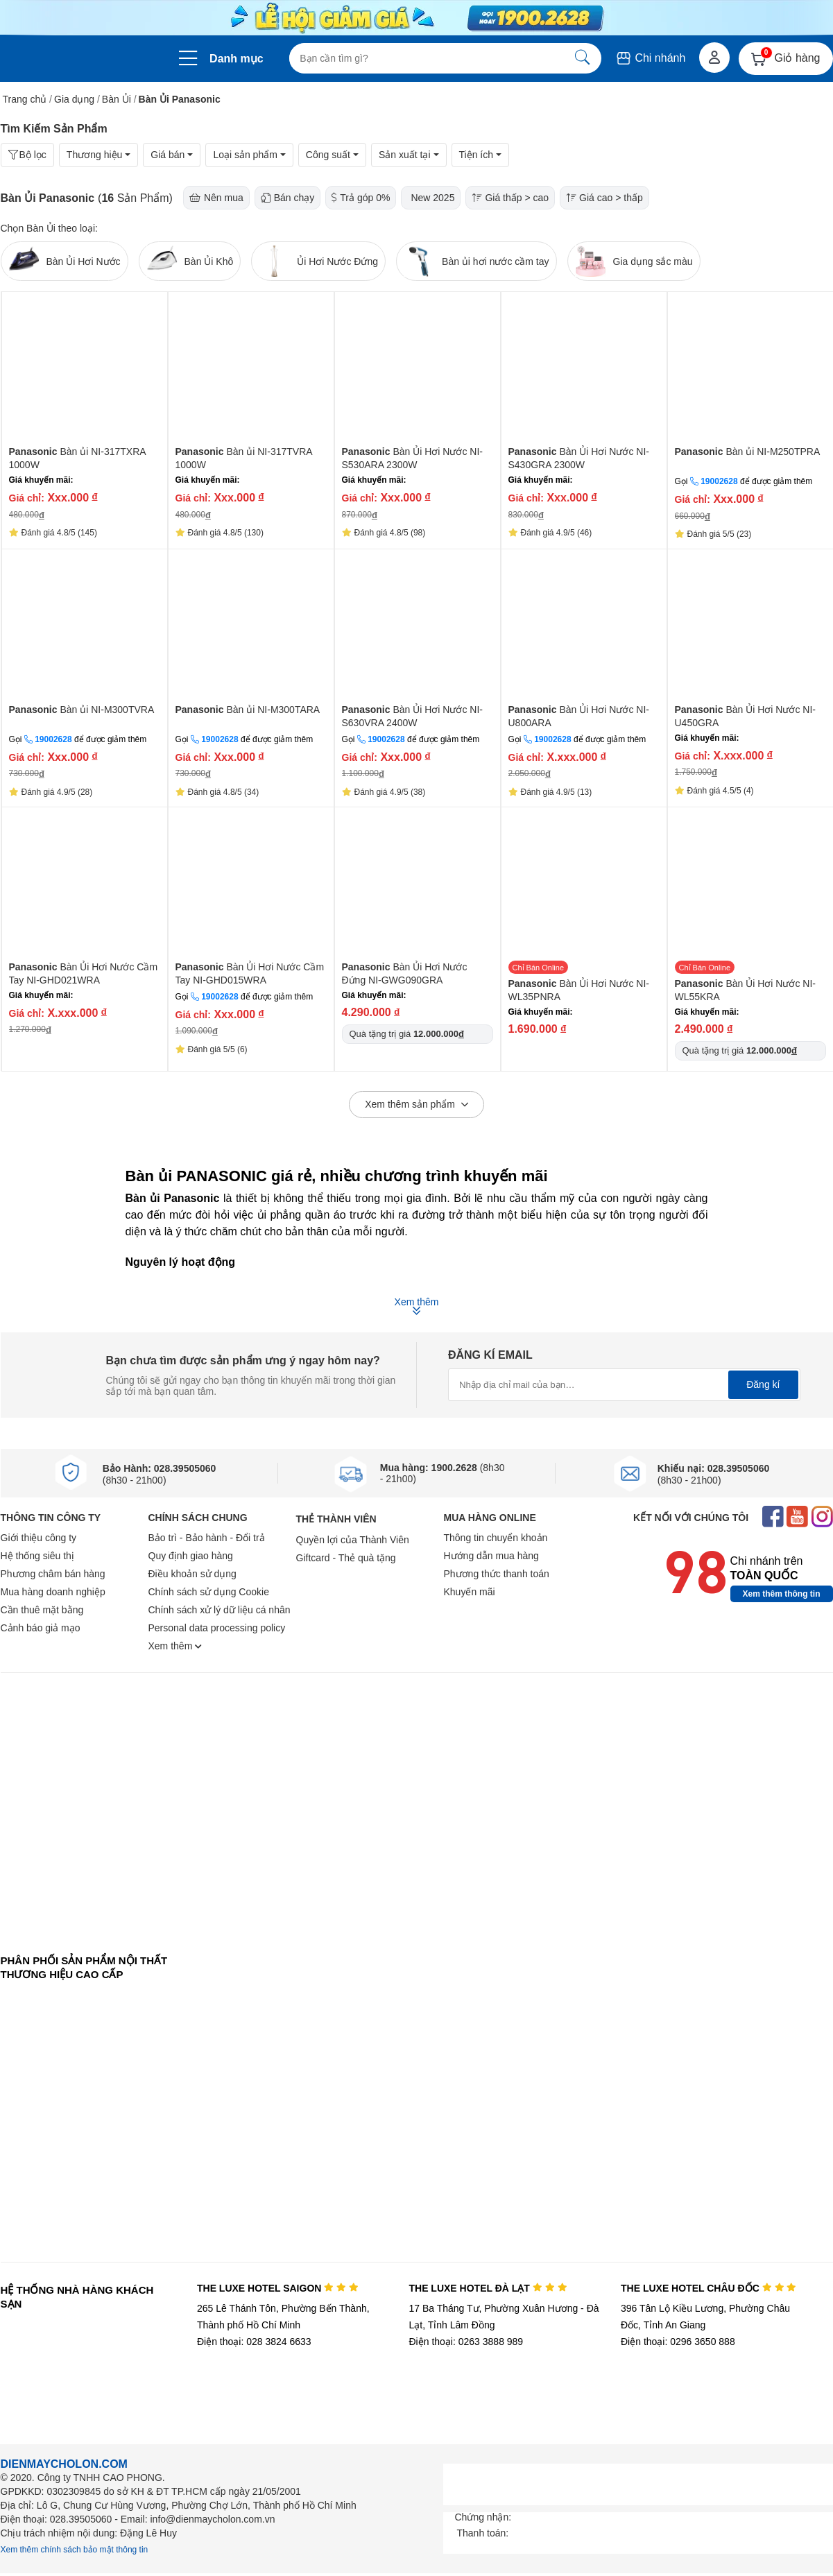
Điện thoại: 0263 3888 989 (466, 2341)
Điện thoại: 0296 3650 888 (678, 2341)
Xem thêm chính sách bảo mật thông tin (74, 2549)
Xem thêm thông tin (782, 1594)
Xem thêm (175, 1645)
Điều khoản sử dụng (192, 1573)
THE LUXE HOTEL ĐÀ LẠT (488, 2288)
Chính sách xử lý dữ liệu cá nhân (219, 1609)
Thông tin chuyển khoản (496, 1537)
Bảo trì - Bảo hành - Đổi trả (206, 1537)
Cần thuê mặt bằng (42, 1609)
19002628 (719, 481)
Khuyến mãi (469, 1591)
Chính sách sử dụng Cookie (208, 1591)
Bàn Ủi (116, 99)
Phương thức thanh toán (496, 1573)
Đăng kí (763, 1384)
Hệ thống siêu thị (37, 1555)
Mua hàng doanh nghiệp (53, 1591)
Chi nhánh (650, 58)
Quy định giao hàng (190, 1555)
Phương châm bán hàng (53, 1573)
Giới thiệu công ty (39, 1537)
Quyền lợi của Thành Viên (352, 1539)
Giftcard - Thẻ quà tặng (346, 1557)
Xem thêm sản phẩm (416, 1105)
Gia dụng (74, 99)
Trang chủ (25, 99)
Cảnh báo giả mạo (40, 1627)
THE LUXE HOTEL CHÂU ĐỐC (708, 2288)
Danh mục (236, 59)
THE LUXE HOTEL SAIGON (278, 2288)
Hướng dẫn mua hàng (491, 1555)
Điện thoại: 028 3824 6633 (254, 2341)
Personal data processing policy (217, 1627)
